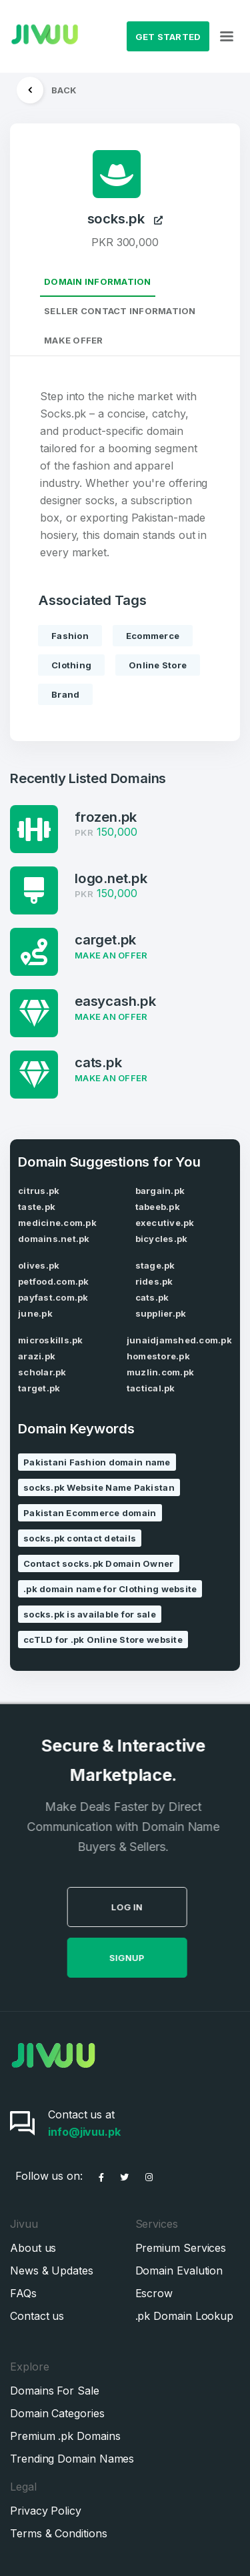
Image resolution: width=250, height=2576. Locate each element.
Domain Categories (57, 2413)
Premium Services (181, 2248)
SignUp (153, 1957)
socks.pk (125, 218)
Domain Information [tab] (97, 281)
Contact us (37, 2316)
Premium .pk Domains (65, 2436)
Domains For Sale (54, 2390)
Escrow (154, 2293)
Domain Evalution (179, 2270)
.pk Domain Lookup (184, 2316)
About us (33, 2248)
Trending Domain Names (72, 2458)
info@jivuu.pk (84, 2131)
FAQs (23, 2293)
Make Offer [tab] (73, 340)
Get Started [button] (168, 36)
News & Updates (51, 2270)
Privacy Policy (45, 2510)
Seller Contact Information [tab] (120, 310)
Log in (153, 1907)
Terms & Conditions (58, 2533)
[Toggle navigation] (226, 36)
